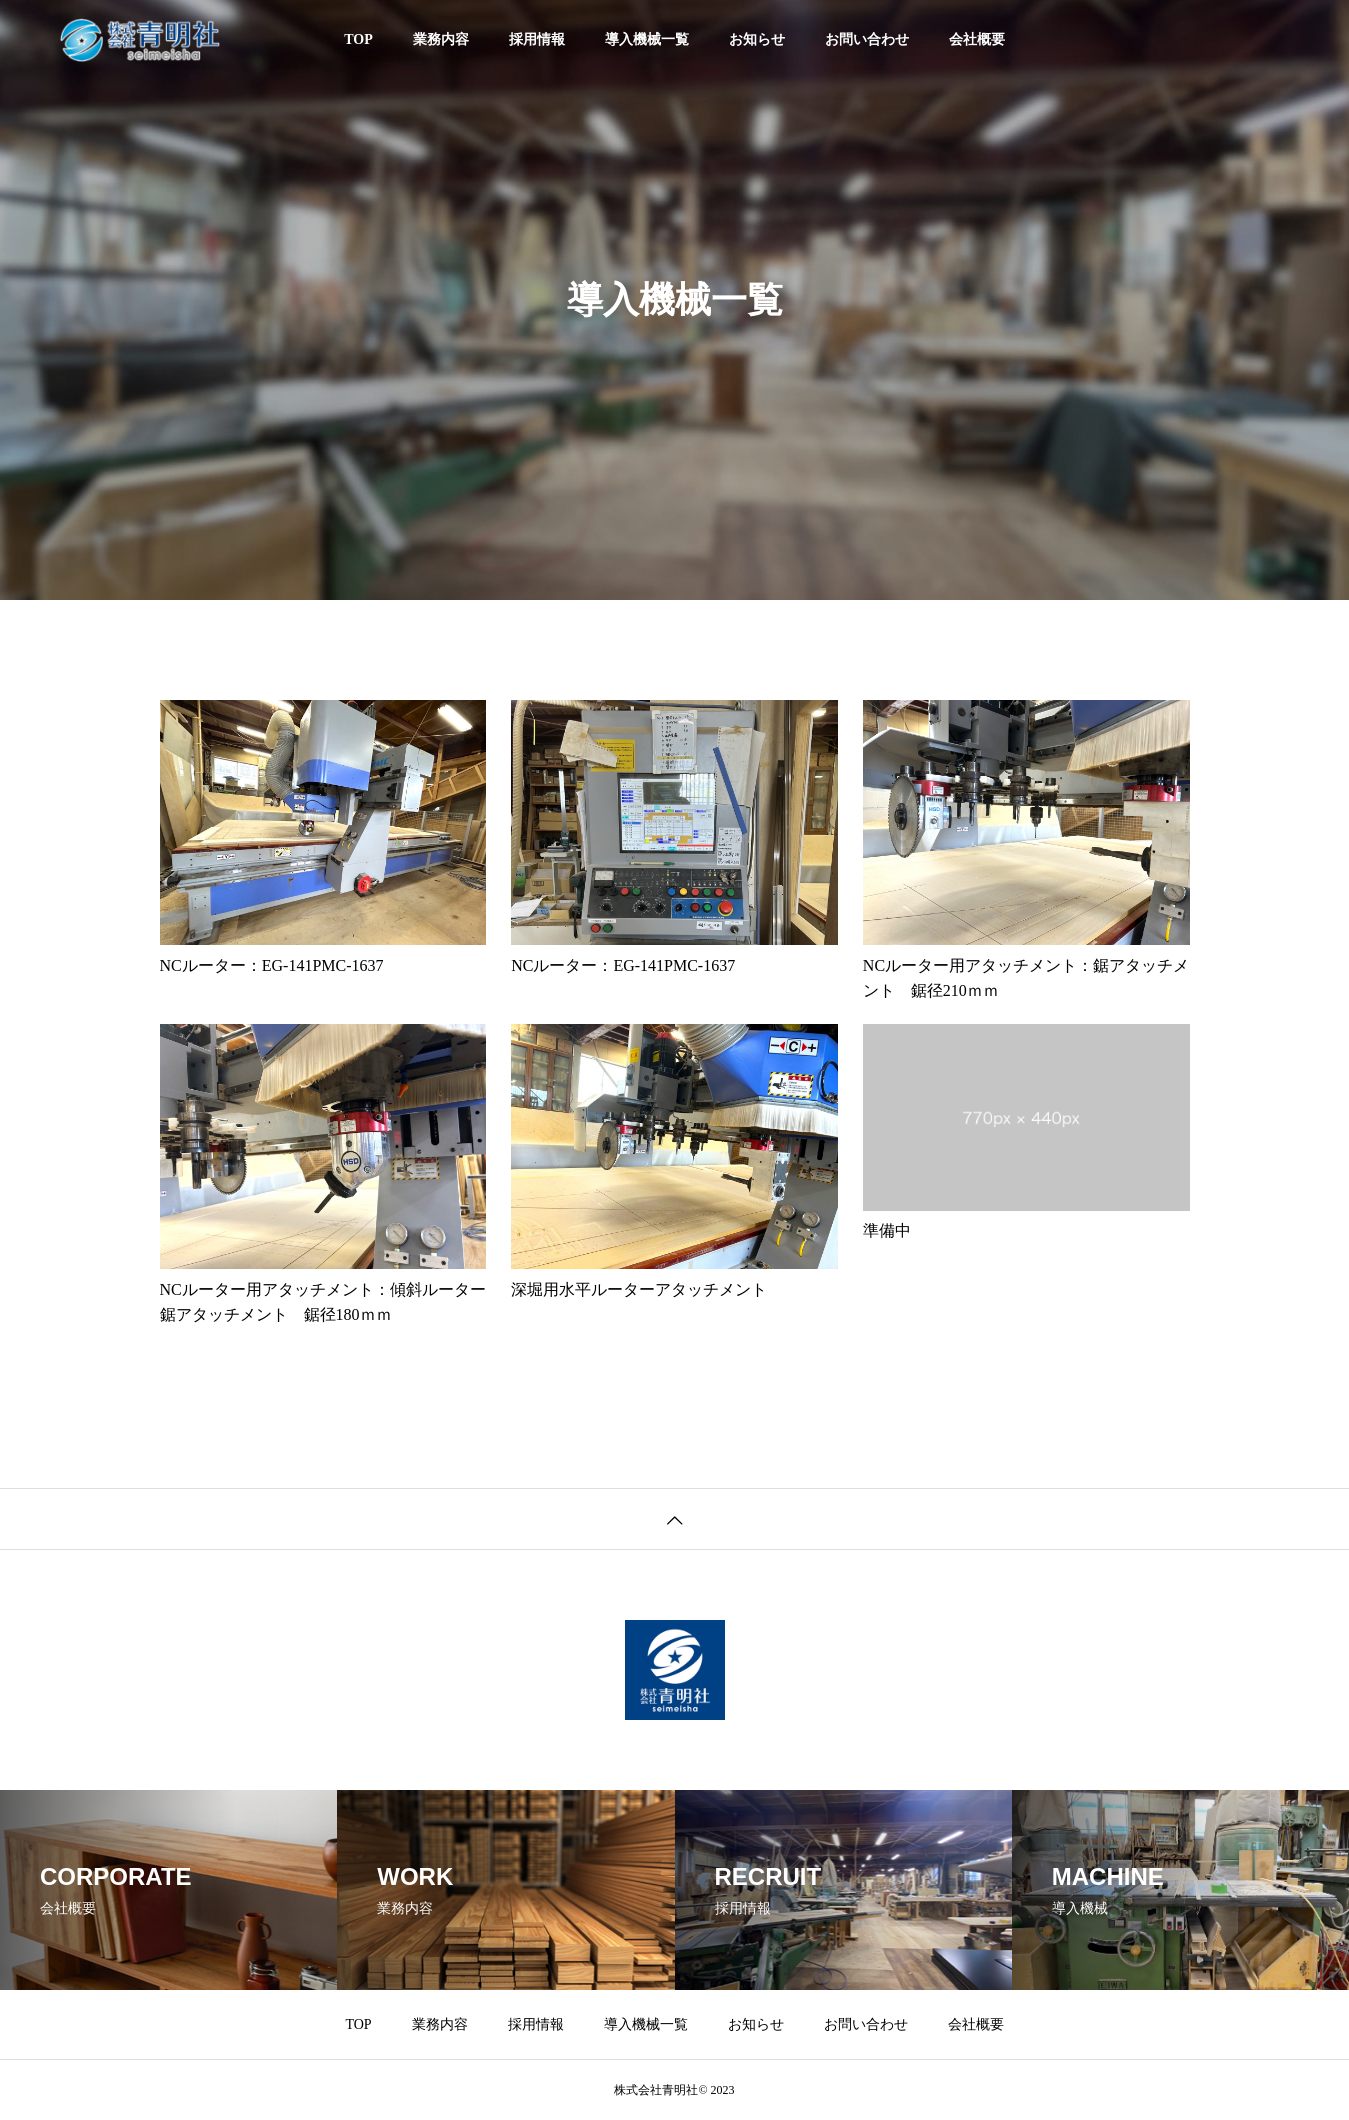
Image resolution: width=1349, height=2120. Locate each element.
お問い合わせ (867, 39)
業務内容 (441, 39)
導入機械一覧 (647, 39)
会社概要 (977, 39)
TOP (358, 39)
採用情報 (537, 39)
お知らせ (757, 39)
